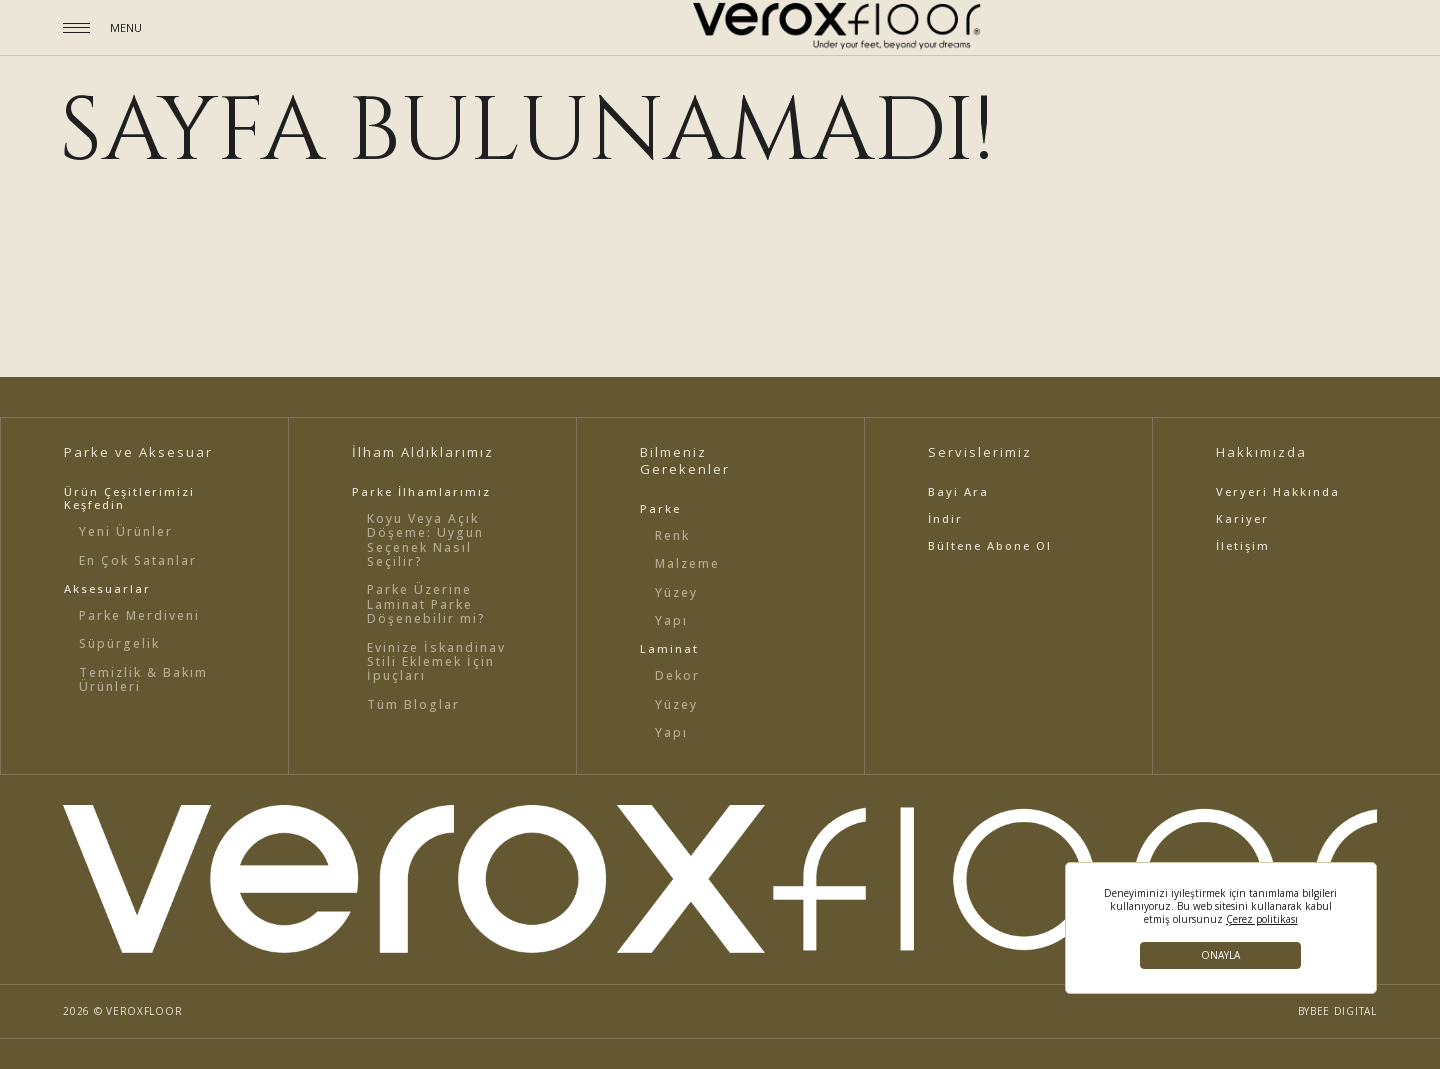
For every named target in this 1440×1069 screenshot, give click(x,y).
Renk (672, 535)
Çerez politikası (1262, 919)
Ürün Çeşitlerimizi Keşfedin (129, 498)
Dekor (677, 675)
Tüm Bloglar (413, 704)
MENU (126, 27)
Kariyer (1242, 518)
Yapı (671, 620)
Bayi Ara (958, 491)
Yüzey (676, 592)
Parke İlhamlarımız (421, 491)
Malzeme (687, 563)
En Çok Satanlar (138, 560)
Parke (660, 508)
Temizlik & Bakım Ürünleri (143, 679)
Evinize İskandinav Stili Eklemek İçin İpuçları (436, 662)
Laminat (669, 648)
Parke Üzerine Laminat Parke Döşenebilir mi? (426, 604)
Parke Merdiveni (139, 615)
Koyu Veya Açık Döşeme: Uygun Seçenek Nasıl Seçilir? (425, 540)
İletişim (1243, 545)
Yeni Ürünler (126, 531)
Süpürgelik (119, 643)
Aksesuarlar (107, 588)
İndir (945, 518)
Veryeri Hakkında (1278, 491)
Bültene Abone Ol (990, 545)
